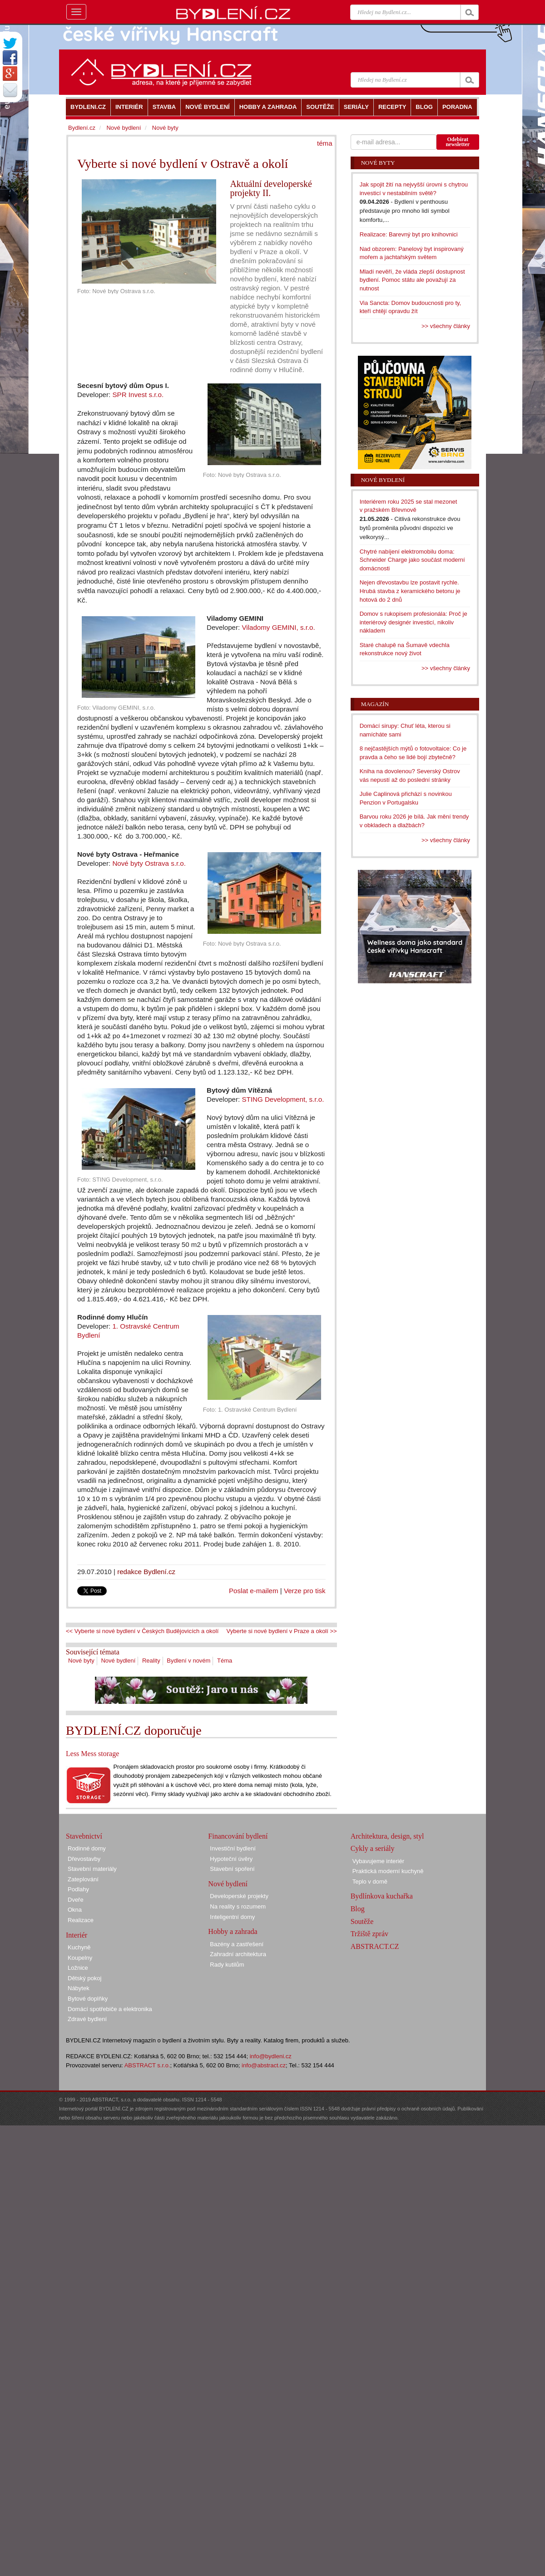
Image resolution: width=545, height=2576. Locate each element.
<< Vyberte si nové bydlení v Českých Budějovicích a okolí (142, 1631)
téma (324, 143)
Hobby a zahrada (232, 1931)
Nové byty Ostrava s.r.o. (149, 863)
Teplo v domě (369, 1881)
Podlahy (78, 1889)
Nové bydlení (118, 1660)
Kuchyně (79, 1947)
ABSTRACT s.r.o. (147, 2065)
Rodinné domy (87, 1848)
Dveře (76, 1899)
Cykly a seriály (373, 1848)
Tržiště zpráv (369, 1934)
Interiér (76, 1935)
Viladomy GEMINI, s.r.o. (278, 627)
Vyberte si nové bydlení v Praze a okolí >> (282, 1631)
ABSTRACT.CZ (375, 1946)
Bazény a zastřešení (236, 1944)
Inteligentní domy (232, 1917)
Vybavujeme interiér (378, 1861)
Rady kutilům (227, 1964)
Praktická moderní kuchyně (388, 1871)
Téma (224, 1660)
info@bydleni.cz (271, 2056)
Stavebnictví (84, 1836)
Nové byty (81, 1660)
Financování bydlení (238, 1836)
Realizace (81, 1920)
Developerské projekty (239, 1896)
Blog (358, 1909)
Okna (75, 1909)
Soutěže (362, 1921)
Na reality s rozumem (238, 1906)
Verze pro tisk (305, 1591)
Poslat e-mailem (253, 1591)
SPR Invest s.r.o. (138, 394)
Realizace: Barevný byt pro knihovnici (409, 234)
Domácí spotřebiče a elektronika (110, 2009)
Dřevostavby (84, 1858)
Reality (151, 1660)
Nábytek (78, 1988)
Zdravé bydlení (87, 2019)
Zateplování (83, 1879)
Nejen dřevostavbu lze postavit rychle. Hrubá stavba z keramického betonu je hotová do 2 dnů (410, 591)
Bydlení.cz (81, 127)
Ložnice (78, 1967)
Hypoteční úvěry (231, 1858)
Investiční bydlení (232, 1848)
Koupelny (80, 1957)
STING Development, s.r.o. (283, 1099)
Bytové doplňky (88, 1998)
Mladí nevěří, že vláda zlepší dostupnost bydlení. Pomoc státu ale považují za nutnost (412, 280)
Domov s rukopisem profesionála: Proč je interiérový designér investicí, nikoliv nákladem (413, 622)
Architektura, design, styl (387, 1836)
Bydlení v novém (188, 1660)
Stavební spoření (232, 1868)
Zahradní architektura (238, 1954)
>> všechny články (445, 326)
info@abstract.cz (264, 2065)
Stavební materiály (92, 1868)
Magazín (375, 704)
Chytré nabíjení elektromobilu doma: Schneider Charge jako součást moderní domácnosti (412, 560)
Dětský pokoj (84, 1978)
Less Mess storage (92, 1753)
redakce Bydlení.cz (146, 1571)
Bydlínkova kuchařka (382, 1896)
